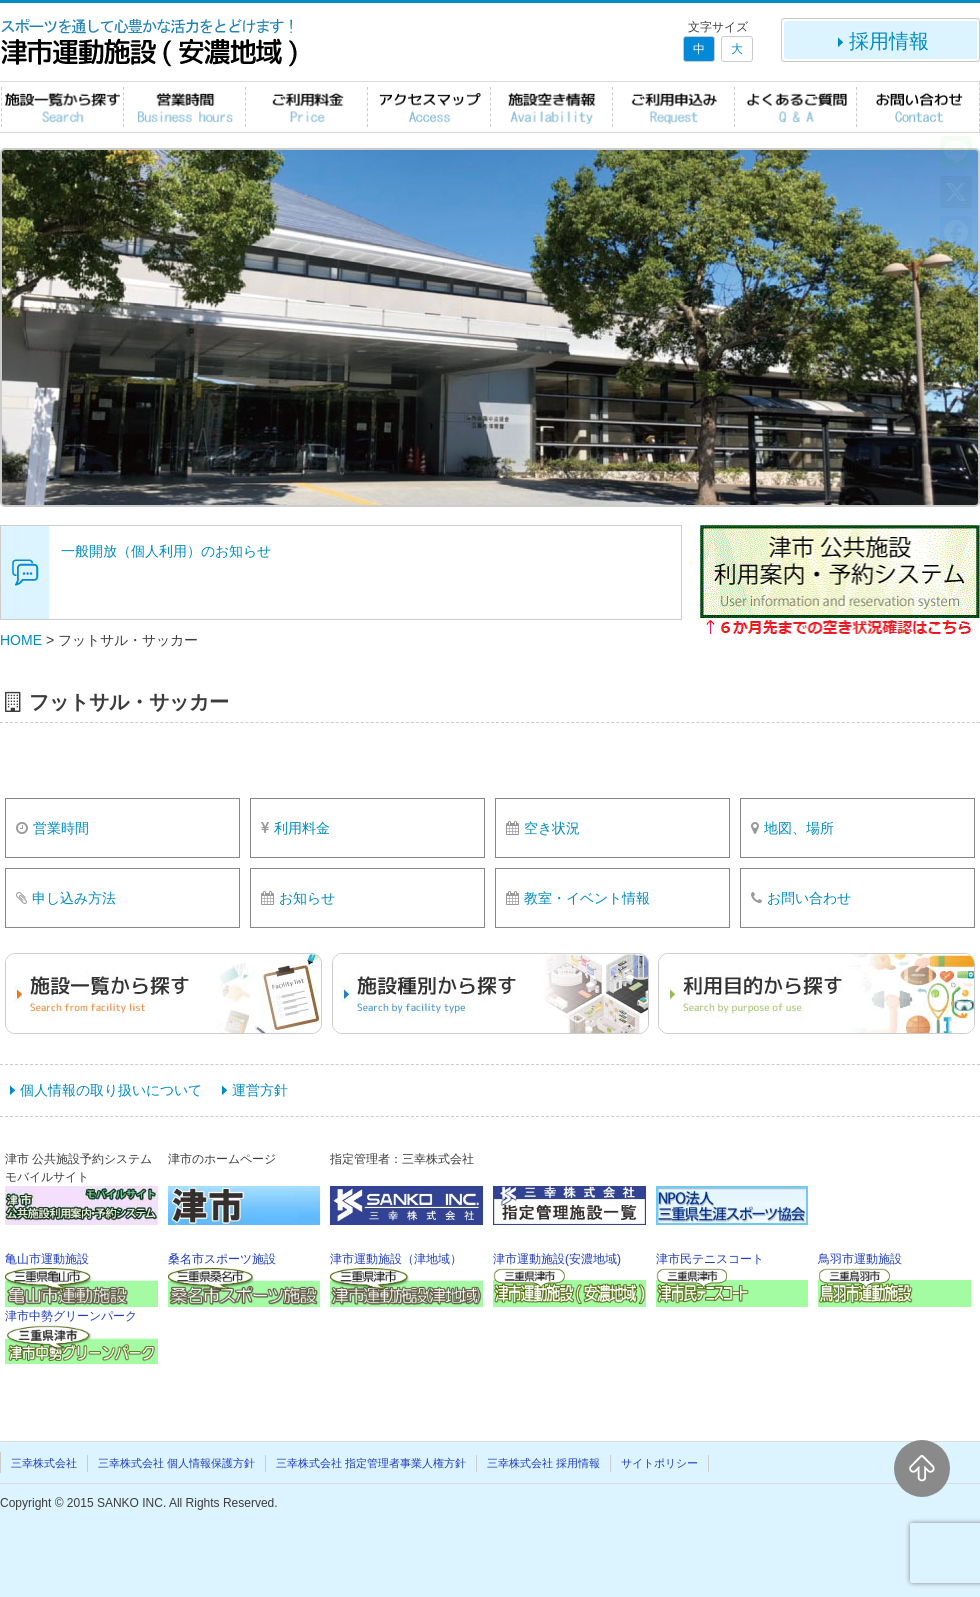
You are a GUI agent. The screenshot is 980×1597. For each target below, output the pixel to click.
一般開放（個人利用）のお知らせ (166, 551)
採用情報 (881, 41)
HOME (21, 640)
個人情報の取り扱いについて (111, 1090)
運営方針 (260, 1090)
